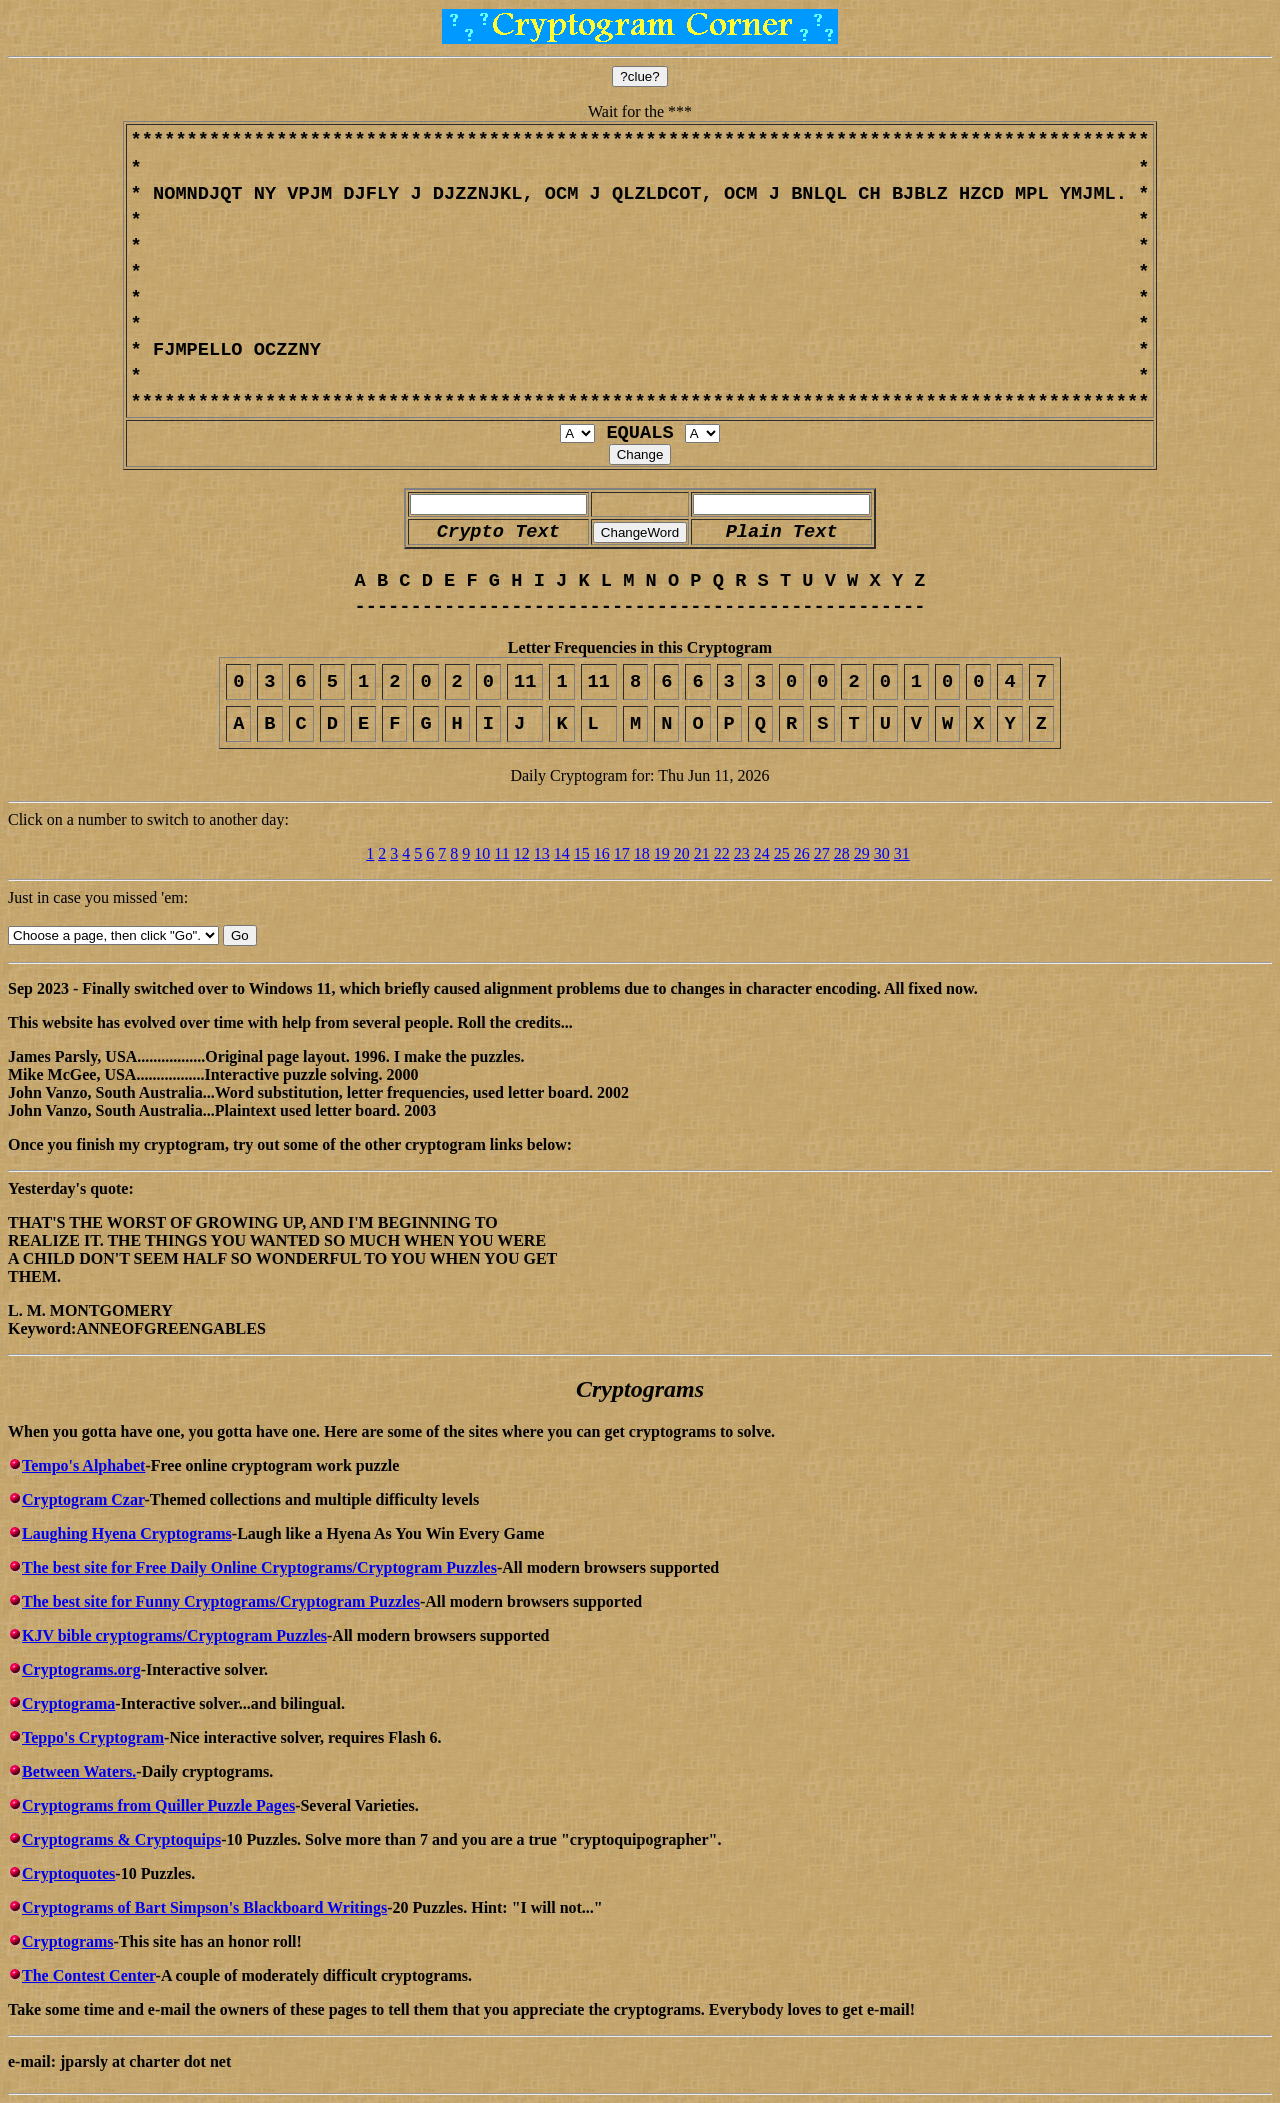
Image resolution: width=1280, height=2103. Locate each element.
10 (482, 853)
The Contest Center (89, 1975)
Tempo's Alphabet (83, 1465)
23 (742, 853)
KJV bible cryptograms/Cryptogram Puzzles (174, 1635)
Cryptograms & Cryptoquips (121, 1839)
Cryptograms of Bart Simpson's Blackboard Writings (204, 1907)
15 (582, 853)
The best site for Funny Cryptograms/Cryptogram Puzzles (221, 1601)
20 (682, 853)
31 (902, 853)
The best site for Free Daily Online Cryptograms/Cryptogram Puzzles (259, 1567)
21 (702, 853)
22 (722, 853)
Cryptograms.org (81, 1669)
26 (802, 853)
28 (842, 853)
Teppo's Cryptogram (93, 1737)
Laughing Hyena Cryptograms (127, 1533)
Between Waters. (79, 1771)
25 (782, 853)
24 (762, 853)
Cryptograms (68, 1941)
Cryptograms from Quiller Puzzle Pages (158, 1805)
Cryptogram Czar (83, 1499)
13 (542, 853)
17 (622, 853)
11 (501, 853)
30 (882, 853)
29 (862, 853)
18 (642, 853)
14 (562, 853)
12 (522, 853)
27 (822, 853)
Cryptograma (68, 1703)
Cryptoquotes (68, 1873)
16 (602, 853)
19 (662, 853)
